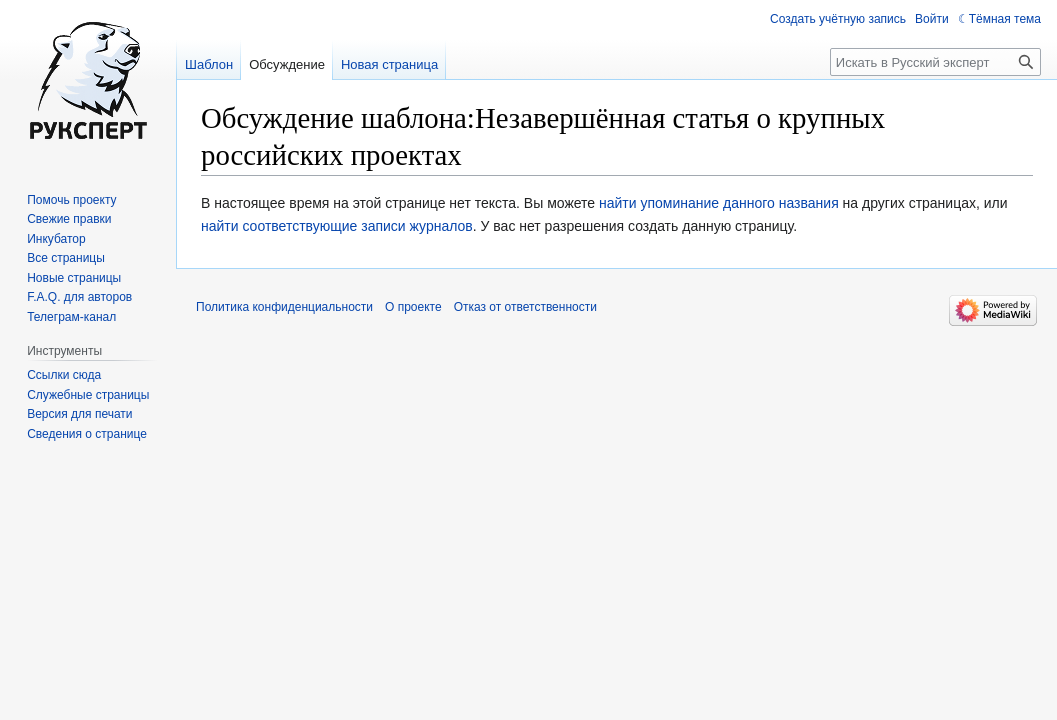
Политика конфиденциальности (284, 307)
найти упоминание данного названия (719, 203)
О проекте (413, 307)
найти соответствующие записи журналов (337, 226)
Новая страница (389, 64)
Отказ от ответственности (525, 307)
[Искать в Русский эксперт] (935, 62)
